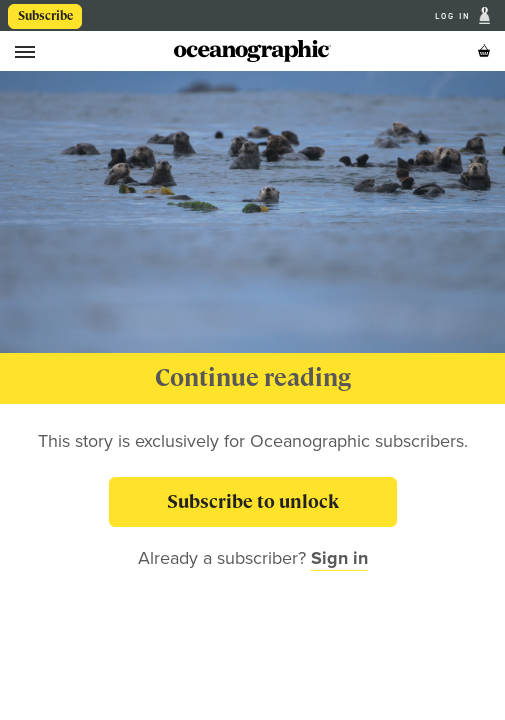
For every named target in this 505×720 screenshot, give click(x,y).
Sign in (339, 558)
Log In (455, 16)
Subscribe (45, 16)
